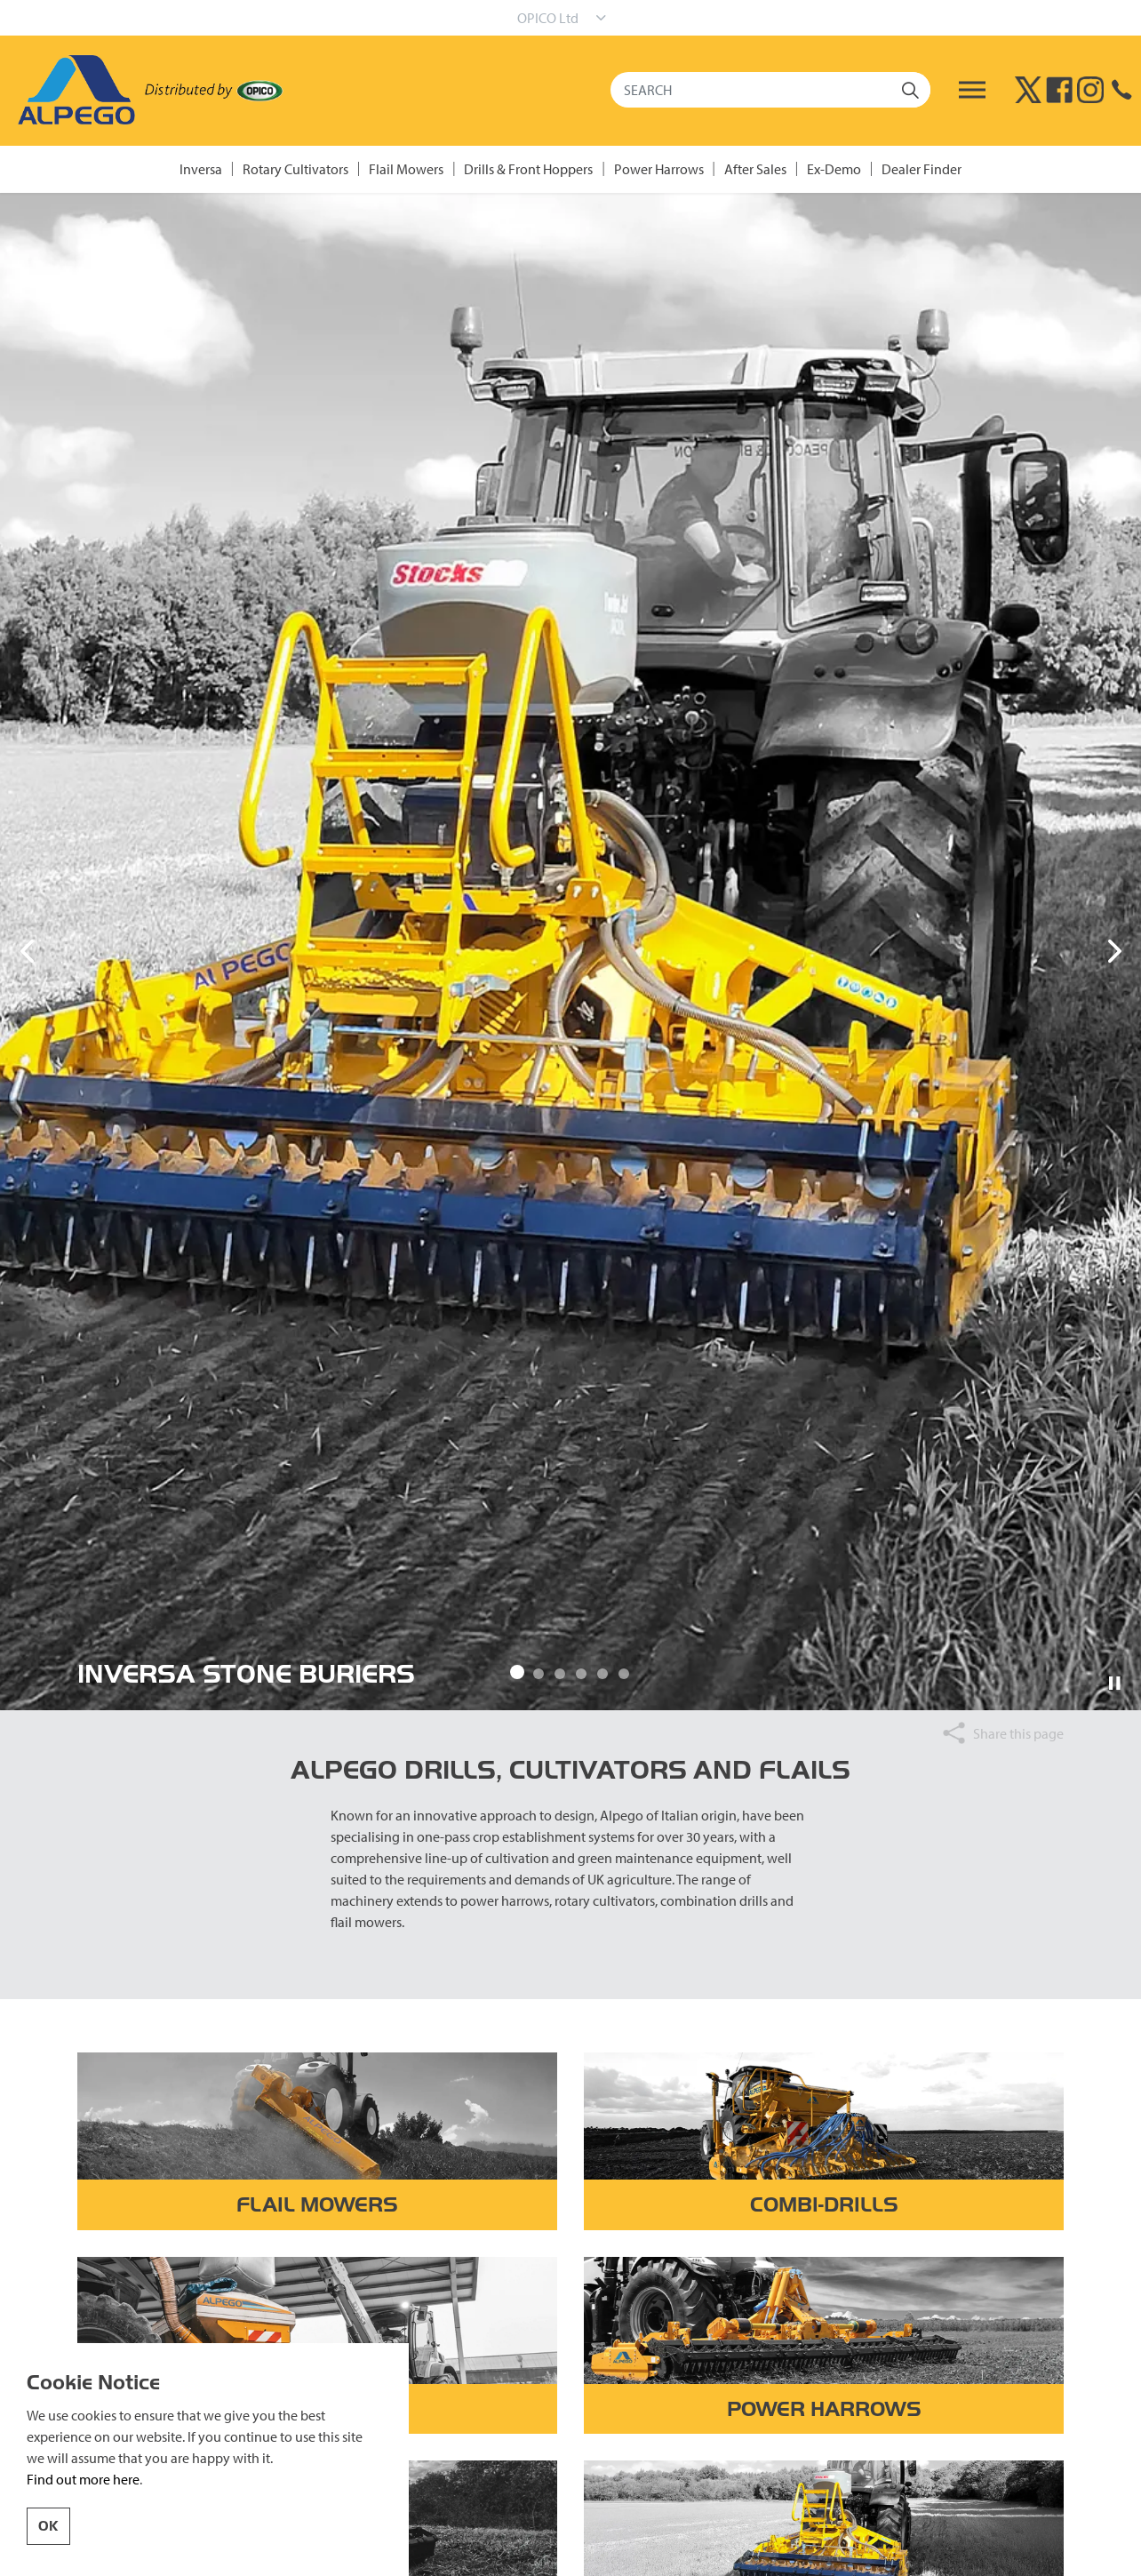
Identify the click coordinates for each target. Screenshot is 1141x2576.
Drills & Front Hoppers (528, 169)
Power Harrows (659, 169)
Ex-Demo (834, 169)
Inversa (201, 169)
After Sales (755, 169)
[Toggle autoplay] (1114, 1683)
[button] (910, 90)
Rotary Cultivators (295, 169)
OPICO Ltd (547, 18)
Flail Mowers (406, 169)
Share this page (1018, 1733)
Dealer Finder (921, 169)
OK (48, 2526)
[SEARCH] (770, 90)
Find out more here (83, 2479)
